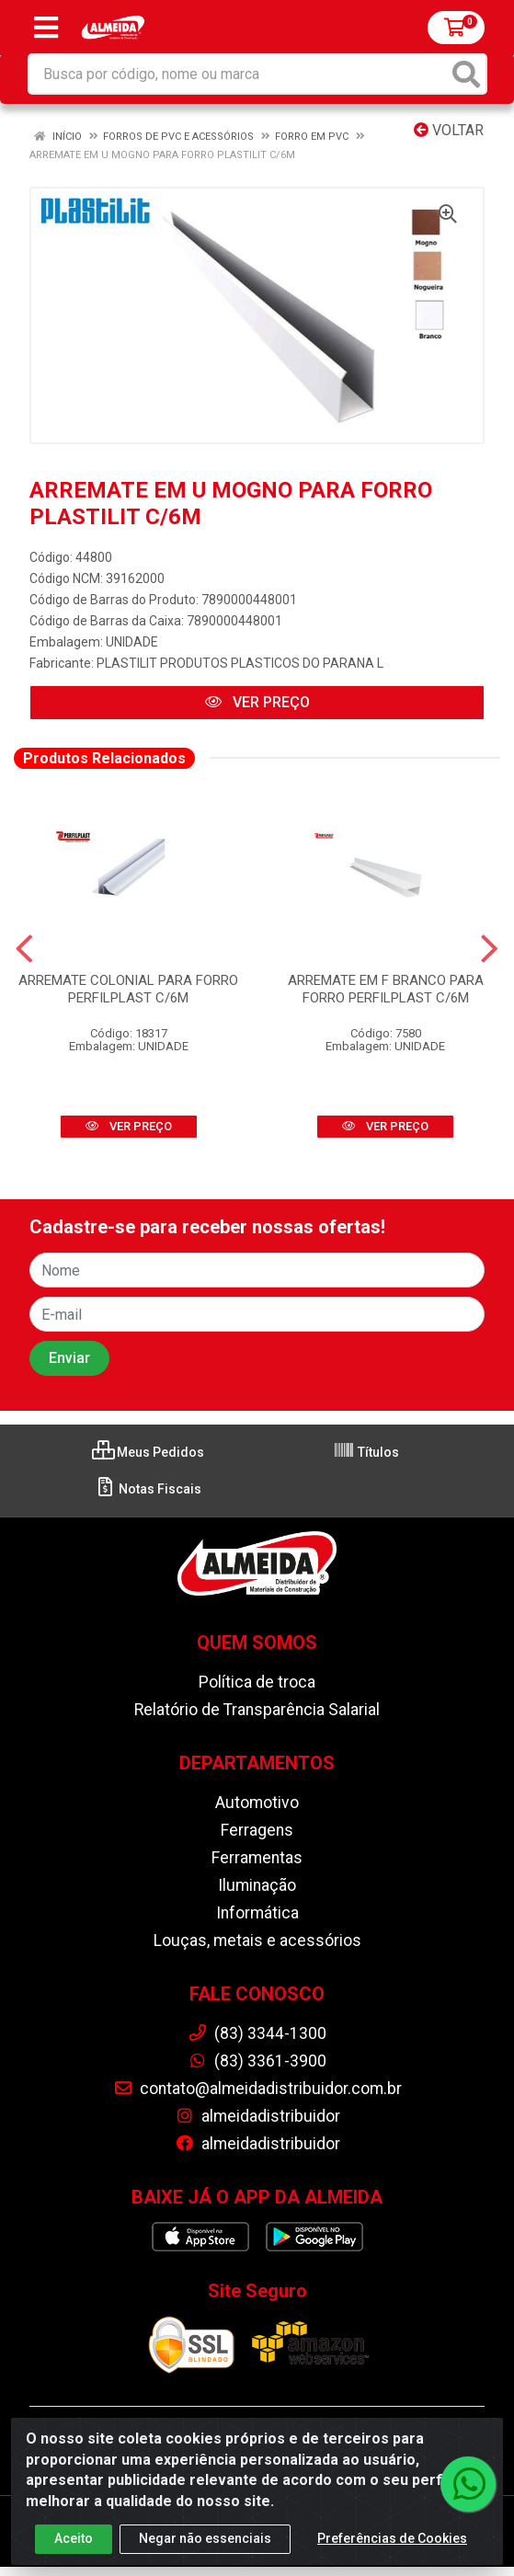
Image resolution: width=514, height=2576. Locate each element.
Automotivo (257, 1802)
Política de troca (257, 1682)
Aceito (73, 2543)
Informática (257, 1913)
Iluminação (257, 1885)
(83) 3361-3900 (257, 2061)
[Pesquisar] (466, 74)
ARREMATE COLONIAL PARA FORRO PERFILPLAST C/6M (128, 989)
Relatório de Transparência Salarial (257, 1709)
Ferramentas (257, 1858)
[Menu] (46, 27)
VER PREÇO (257, 702)
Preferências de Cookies (392, 2543)
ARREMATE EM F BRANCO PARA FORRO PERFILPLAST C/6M (386, 989)
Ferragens (257, 1830)
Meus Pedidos (148, 1452)
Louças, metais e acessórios (257, 1940)
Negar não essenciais (205, 2543)
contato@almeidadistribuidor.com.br (257, 2088)
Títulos (366, 1452)
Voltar (449, 130)
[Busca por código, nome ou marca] (238, 74)
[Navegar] (24, 949)
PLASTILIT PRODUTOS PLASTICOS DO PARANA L (240, 663)
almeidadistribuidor (257, 2116)
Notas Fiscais (147, 1489)
